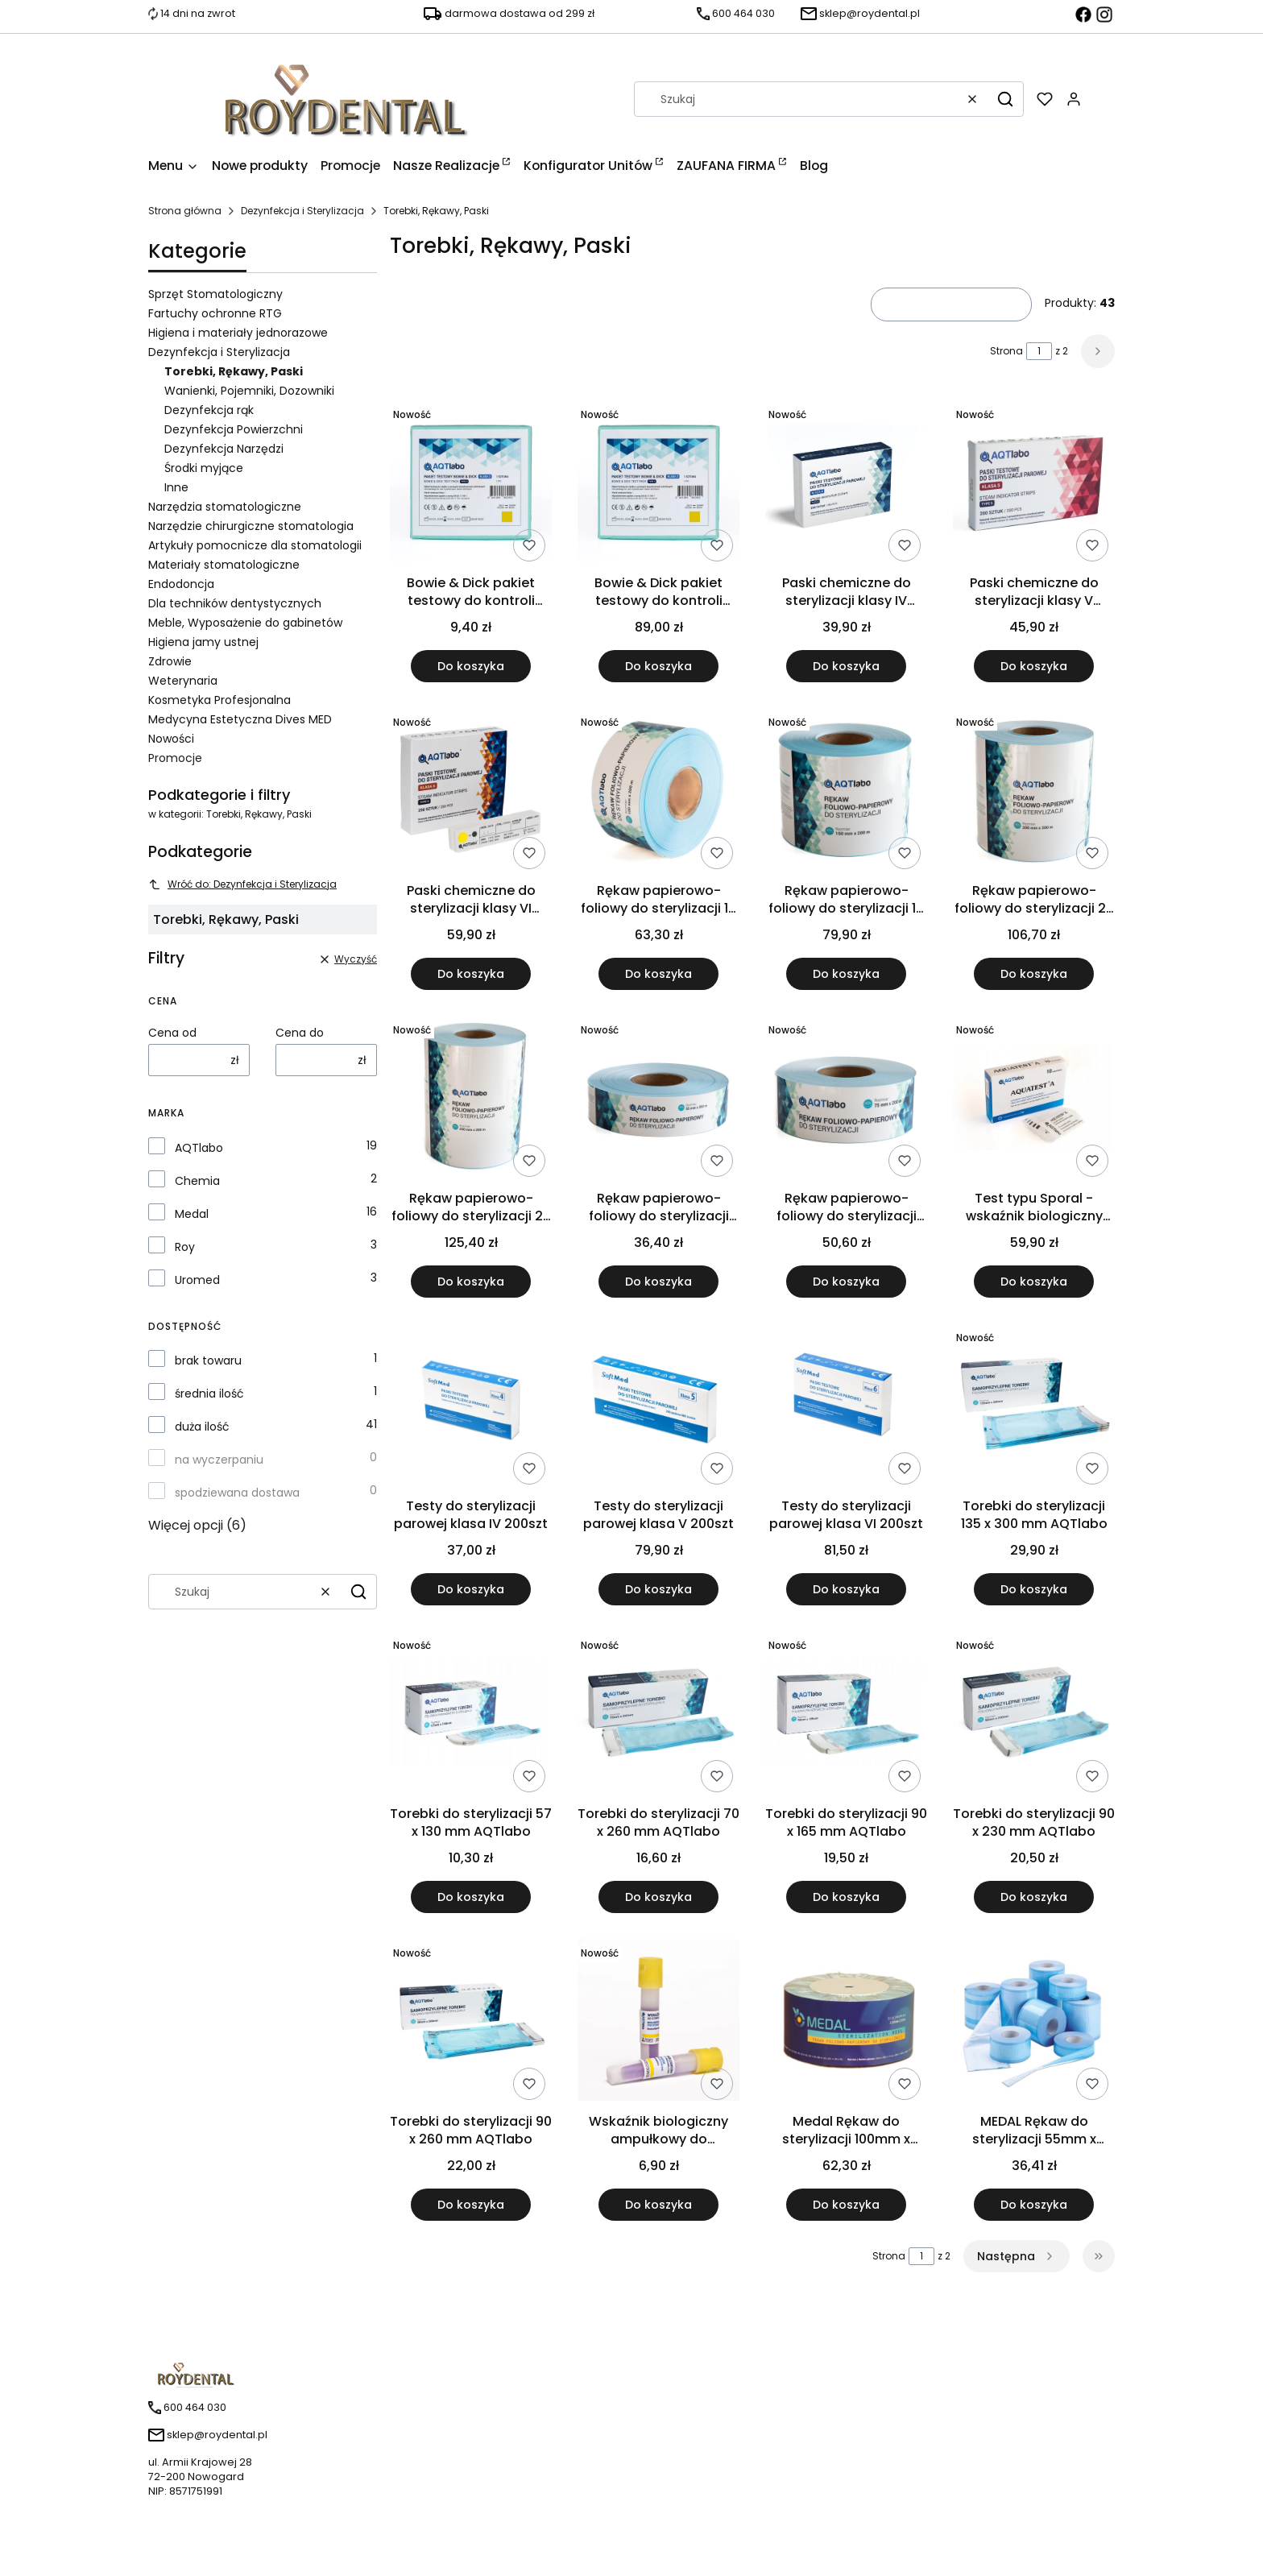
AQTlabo (199, 1148)
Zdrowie (170, 661)
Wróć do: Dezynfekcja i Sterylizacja (242, 884)
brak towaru (208, 1360)
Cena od (172, 1033)
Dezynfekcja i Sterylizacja (302, 210)
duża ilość (202, 1426)
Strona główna (185, 210)
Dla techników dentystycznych (234, 603)
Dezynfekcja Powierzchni (233, 429)
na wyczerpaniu (219, 1460)
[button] (1005, 99)
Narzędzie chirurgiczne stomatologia (251, 526)
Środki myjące (203, 468)
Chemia (197, 1181)
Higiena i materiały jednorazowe (238, 333)
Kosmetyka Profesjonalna (219, 700)
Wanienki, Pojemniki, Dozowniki (249, 391)
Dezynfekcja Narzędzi (224, 449)
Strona (1006, 351)
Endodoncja (181, 584)
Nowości (171, 739)
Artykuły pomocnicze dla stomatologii (255, 545)
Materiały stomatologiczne (224, 565)
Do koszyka (470, 666)
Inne (176, 487)
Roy (185, 1247)
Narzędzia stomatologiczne (224, 507)
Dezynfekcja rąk (209, 410)
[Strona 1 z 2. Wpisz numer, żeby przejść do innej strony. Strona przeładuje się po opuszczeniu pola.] (1039, 351)
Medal (192, 1214)
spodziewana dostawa (237, 1493)
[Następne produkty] (1016, 2256)
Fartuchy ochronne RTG (215, 313)
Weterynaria (182, 681)
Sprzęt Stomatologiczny (215, 294)
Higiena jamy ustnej (203, 642)
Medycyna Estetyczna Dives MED (240, 719)
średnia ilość (209, 1393)
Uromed (197, 1280)
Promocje (175, 758)
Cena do (299, 1033)
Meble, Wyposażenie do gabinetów (245, 623)
